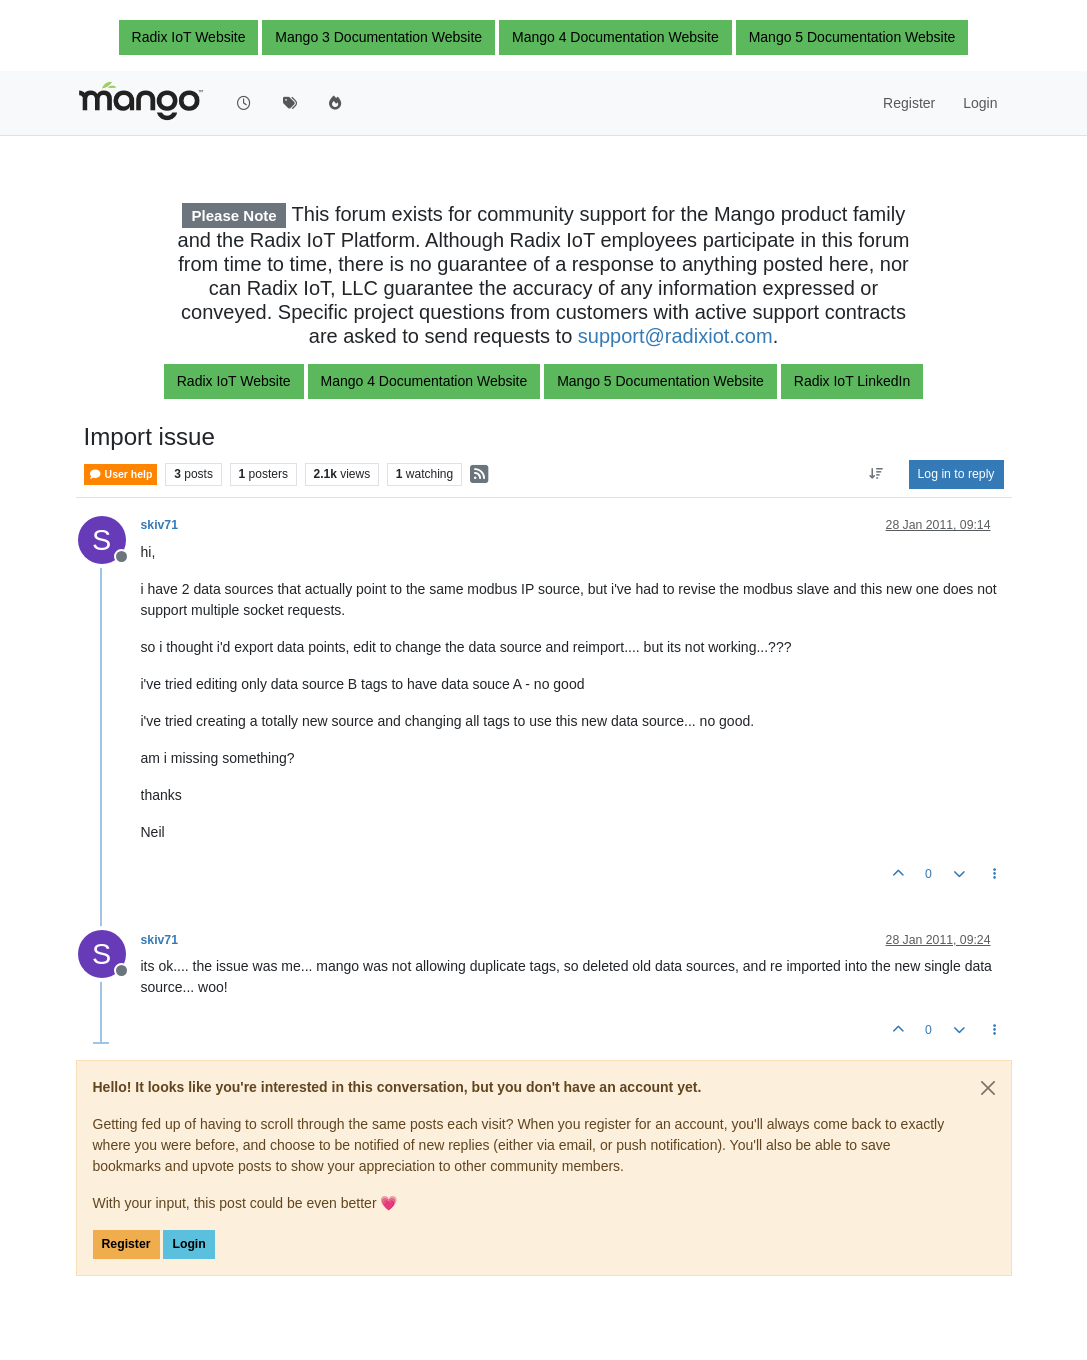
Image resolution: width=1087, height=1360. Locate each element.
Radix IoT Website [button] (189, 37)
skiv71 (159, 525)
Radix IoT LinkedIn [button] (852, 381)
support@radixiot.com (675, 336)
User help (121, 474)
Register (126, 1244)
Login (188, 1244)
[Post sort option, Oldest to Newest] (875, 474)
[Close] (988, 1088)
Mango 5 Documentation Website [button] (852, 37)
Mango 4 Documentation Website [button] (615, 37)
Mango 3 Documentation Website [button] (378, 37)
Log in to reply (956, 474)
